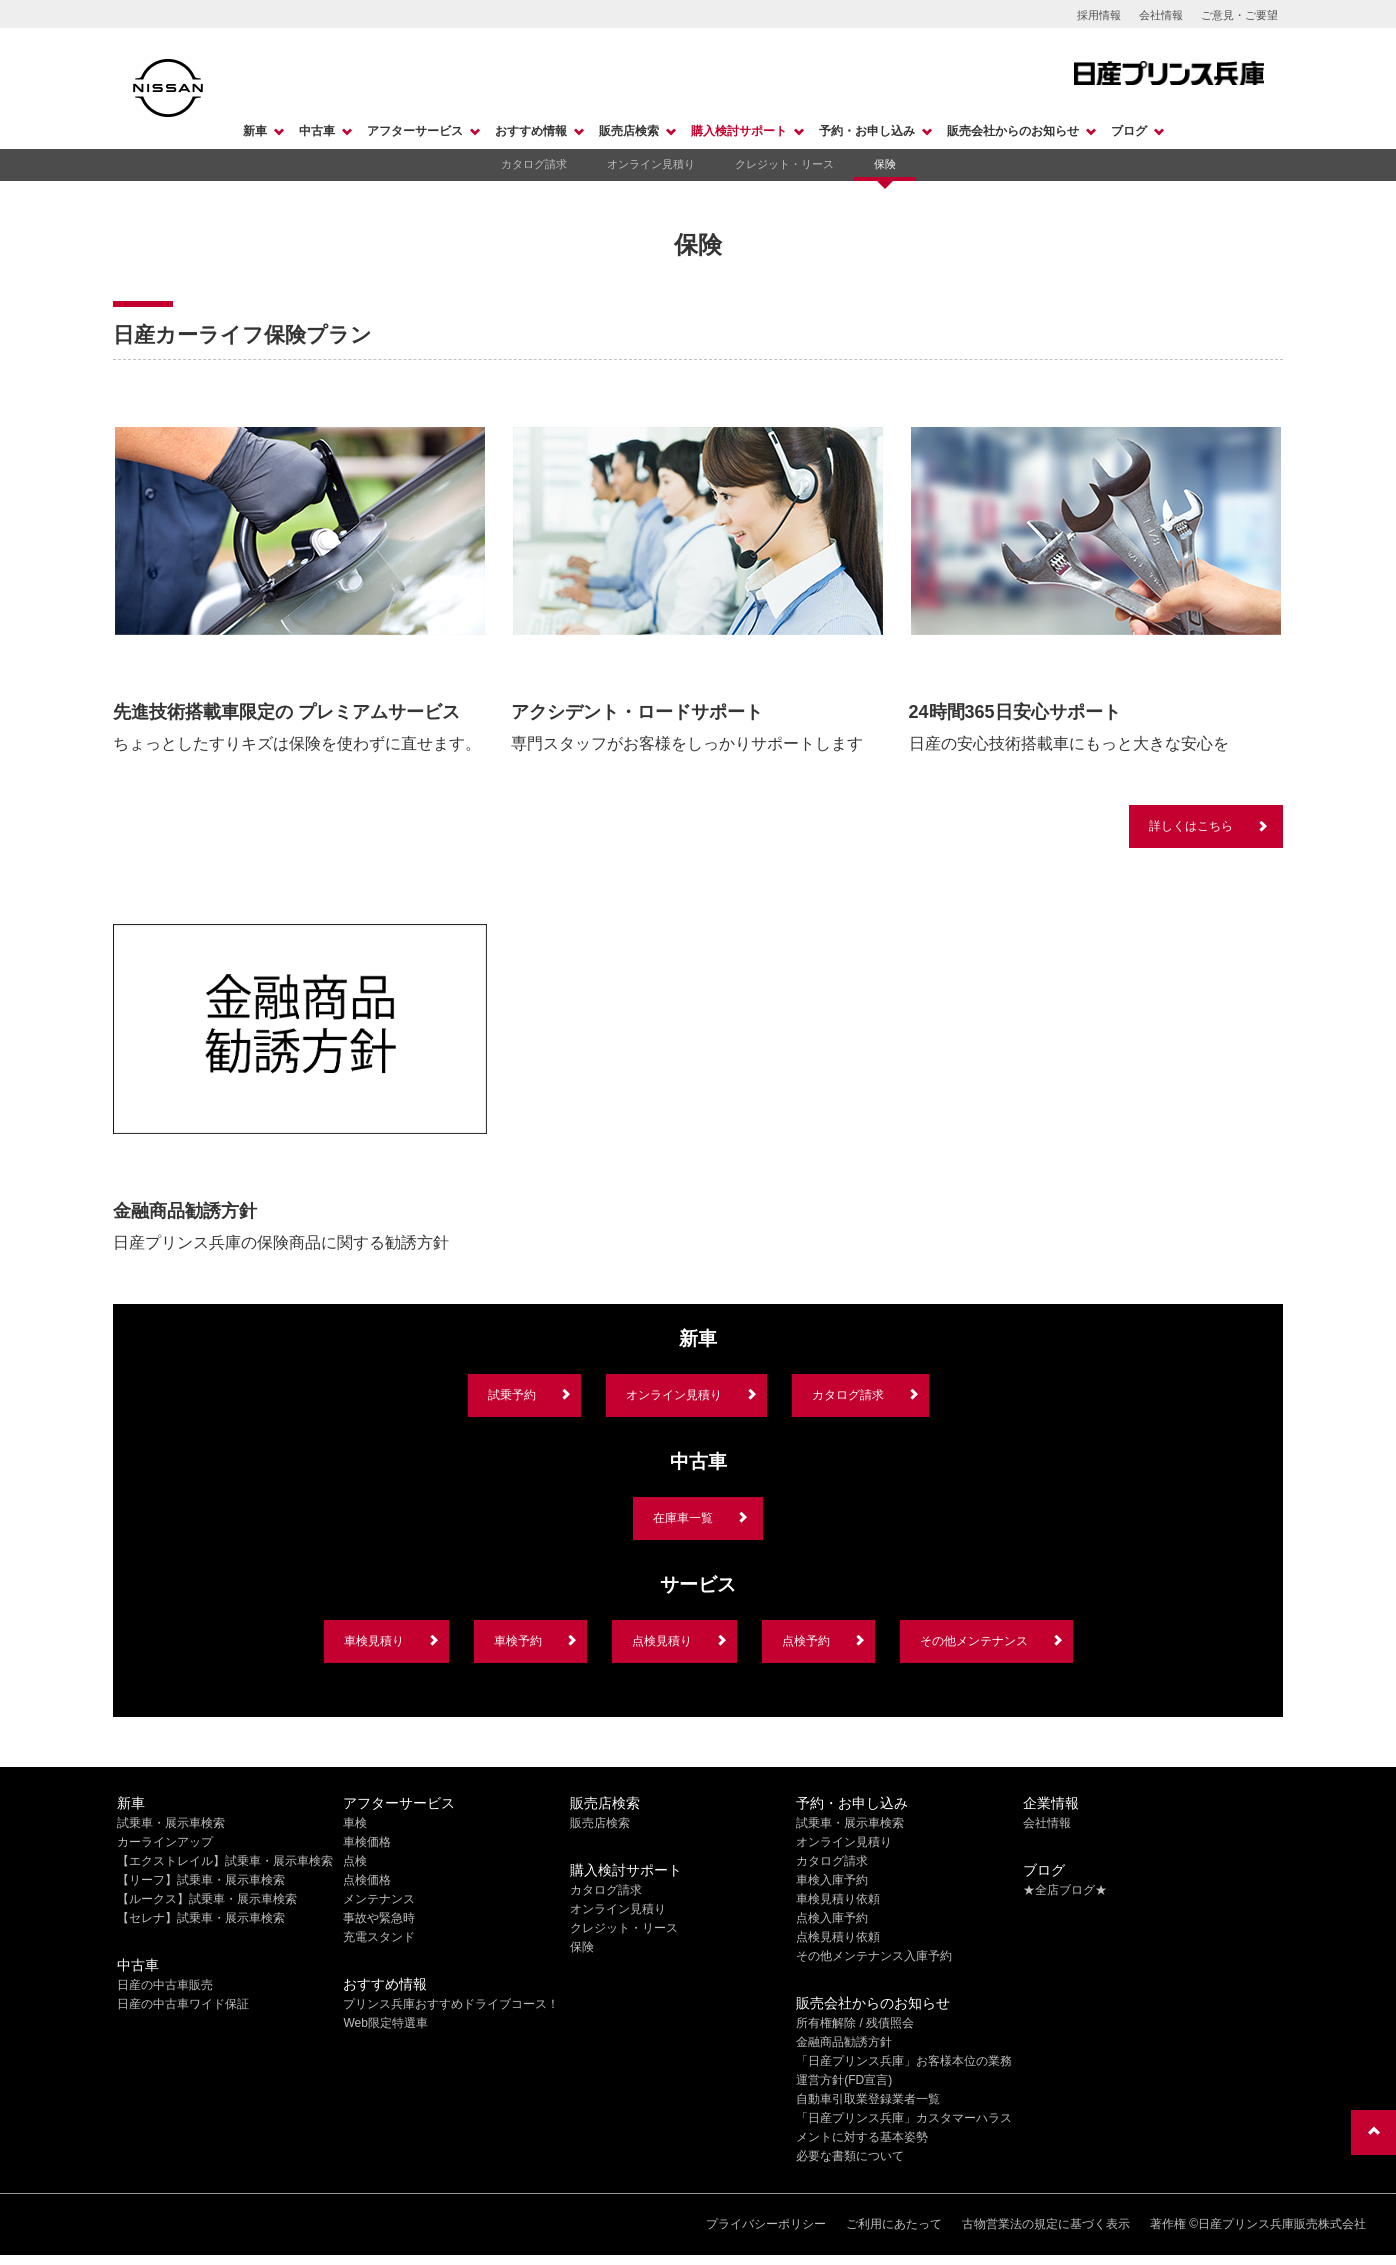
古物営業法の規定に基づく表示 (1046, 2224)
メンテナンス (379, 1899)
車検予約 (518, 1641)
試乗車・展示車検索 (171, 1823)
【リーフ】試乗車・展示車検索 (201, 1880)
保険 (885, 164)
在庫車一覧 (683, 1518)
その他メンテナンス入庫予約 (874, 1956)
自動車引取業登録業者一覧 (868, 2099)
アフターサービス (415, 131)
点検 (355, 1861)
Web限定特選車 (385, 2023)
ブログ (1129, 131)
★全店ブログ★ (1065, 1890)
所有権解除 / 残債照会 (855, 2023)
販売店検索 (629, 131)
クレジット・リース (784, 164)
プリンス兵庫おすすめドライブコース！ (451, 2004)
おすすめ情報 (531, 131)
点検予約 (806, 1641)
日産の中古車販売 (165, 1985)
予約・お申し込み (867, 131)
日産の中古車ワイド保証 (183, 2004)
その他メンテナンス (974, 1641)
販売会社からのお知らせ (1013, 131)
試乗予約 (512, 1395)
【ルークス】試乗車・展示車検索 (207, 1899)
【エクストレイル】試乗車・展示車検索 (225, 1861)
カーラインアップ (165, 1842)
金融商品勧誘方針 (844, 2042)
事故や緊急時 (379, 1918)
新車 (255, 131)
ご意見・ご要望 (1239, 15)
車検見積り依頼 (838, 1899)
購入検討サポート (739, 131)
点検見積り (662, 1641)
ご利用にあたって (894, 2224)
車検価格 (367, 1842)
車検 (355, 1823)
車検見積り (374, 1641)
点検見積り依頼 (838, 1937)
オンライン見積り (651, 164)
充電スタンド (379, 1937)
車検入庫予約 (832, 1880)
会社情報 (1161, 15)
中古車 (317, 131)
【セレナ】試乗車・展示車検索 (201, 1918)
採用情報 (1099, 15)
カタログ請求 (534, 164)
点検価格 (367, 1880)
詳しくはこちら (1191, 826)
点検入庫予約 (832, 1918)
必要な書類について (850, 2156)
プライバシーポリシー (766, 2224)
